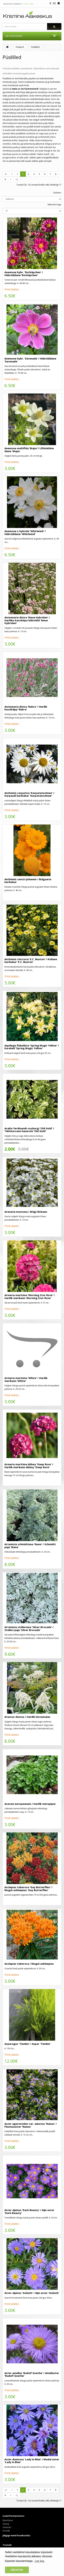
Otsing (6, 2523)
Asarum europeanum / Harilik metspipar (30, 1803)
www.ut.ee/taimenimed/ (25, 88)
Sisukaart (7, 2527)
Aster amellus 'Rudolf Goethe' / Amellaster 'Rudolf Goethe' (31, 2374)
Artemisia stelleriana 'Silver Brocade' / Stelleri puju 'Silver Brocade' (29, 1628)
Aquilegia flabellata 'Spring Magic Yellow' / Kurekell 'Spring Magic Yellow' (31, 1047)
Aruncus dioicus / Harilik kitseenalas (27, 1716)
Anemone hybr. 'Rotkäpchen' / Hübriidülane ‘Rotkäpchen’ (23, 273)
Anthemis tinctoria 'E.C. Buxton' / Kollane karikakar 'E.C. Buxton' (30, 960)
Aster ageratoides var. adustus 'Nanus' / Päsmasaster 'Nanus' (30, 2125)
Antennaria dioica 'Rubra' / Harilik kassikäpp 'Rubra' (25, 708)
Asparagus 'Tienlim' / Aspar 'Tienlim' (27, 2043)
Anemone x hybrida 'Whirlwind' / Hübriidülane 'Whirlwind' (25, 532)
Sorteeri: (57, 192)
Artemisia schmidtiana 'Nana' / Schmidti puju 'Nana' (30, 1545)
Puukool (20, 47)
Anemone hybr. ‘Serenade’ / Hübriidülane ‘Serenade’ (30, 360)
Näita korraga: (54, 204)
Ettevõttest (8, 2520)
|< (6, 174)
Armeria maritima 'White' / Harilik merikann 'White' (25, 1379)
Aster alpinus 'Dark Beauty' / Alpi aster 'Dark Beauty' (29, 2211)
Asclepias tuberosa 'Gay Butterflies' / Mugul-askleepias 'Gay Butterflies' (28, 1888)
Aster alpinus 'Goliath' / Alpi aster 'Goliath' (31, 2293)
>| (17, 179)
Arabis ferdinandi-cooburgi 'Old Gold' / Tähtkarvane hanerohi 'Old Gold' (29, 1130)
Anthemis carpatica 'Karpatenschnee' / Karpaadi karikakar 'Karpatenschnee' (29, 794)
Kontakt (6, 2530)
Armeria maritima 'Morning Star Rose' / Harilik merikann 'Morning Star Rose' (29, 1296)
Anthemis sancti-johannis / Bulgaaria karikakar (27, 880)
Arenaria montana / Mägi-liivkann (25, 1211)
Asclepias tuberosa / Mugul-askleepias (29, 1963)
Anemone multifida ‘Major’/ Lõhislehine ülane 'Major (29, 449)
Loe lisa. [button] (40, 2560)
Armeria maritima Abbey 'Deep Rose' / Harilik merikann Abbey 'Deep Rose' (28, 1465)
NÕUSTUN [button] (17, 2569)
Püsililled (35, 47)
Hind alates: (11, 289)
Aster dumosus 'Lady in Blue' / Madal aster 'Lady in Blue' (31, 2461)
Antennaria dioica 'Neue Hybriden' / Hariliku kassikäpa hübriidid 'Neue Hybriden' (27, 620)
